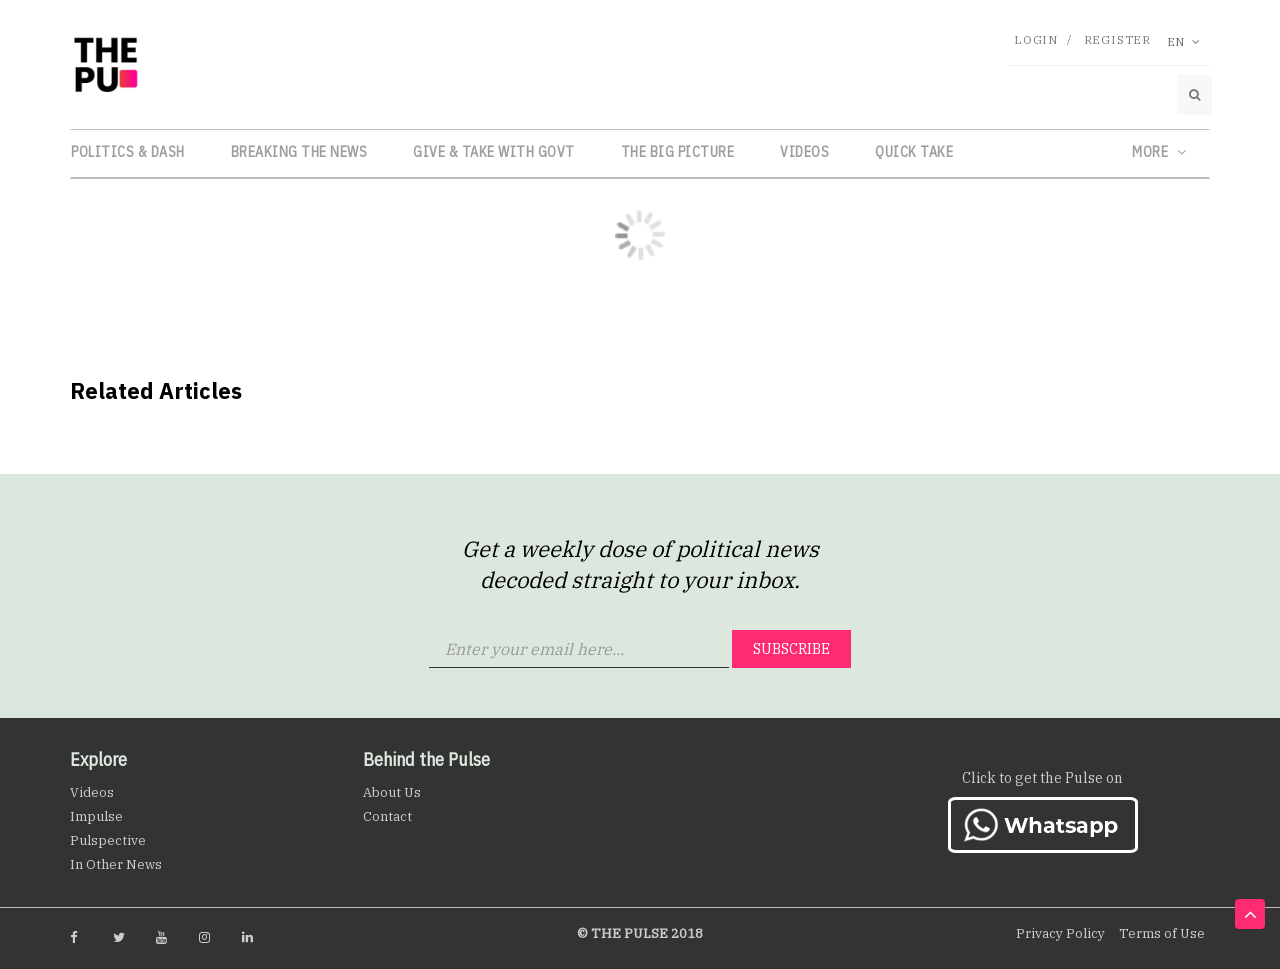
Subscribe (791, 649)
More (1159, 152)
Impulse (96, 816)
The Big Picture (678, 152)
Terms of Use (1162, 933)
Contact (387, 816)
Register (1117, 39)
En (1183, 41)
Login (1036, 39)
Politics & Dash (128, 152)
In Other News (116, 864)
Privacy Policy (1060, 933)
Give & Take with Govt (494, 152)
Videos (804, 152)
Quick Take (914, 152)
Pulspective (108, 840)
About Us (392, 792)
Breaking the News (299, 152)
